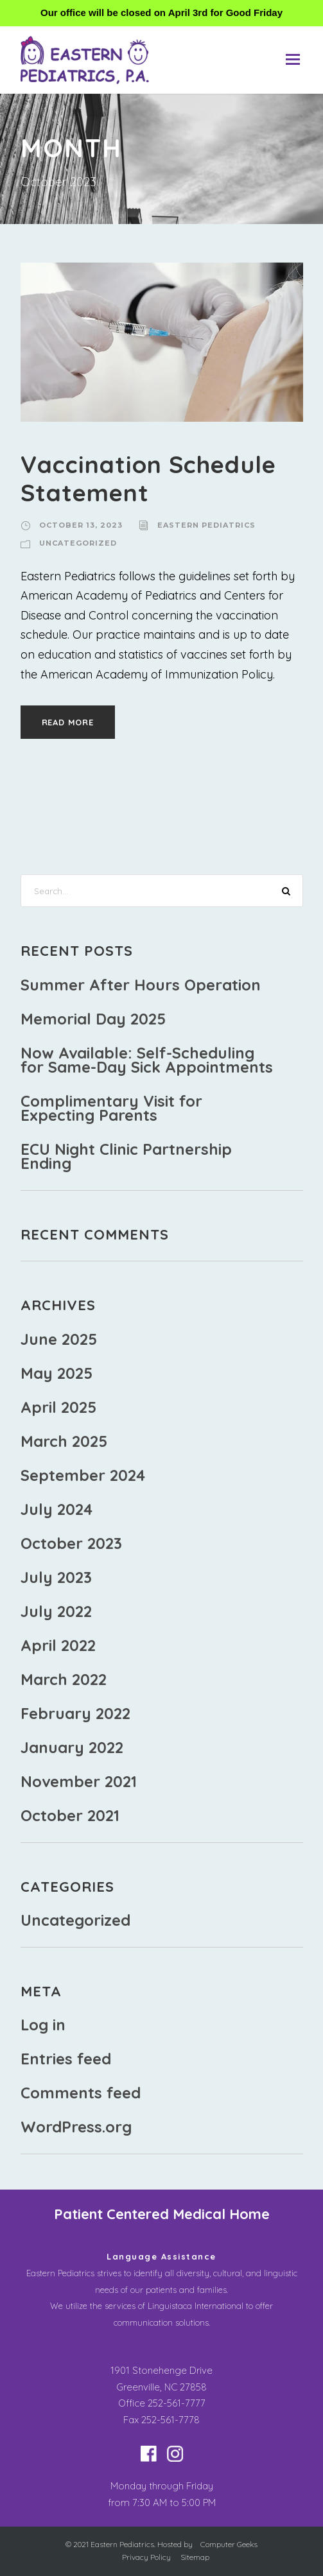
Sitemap (194, 2557)
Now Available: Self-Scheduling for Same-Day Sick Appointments (147, 1059)
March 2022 (64, 1679)
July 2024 (56, 1509)
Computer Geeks (229, 2544)
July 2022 (56, 1611)
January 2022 (72, 1747)
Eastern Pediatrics (206, 525)
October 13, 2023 (81, 525)
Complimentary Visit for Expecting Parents (111, 1108)
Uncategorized (78, 543)
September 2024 (83, 1475)
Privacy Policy (146, 2557)
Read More (68, 722)
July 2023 (56, 1577)
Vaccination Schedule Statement (148, 478)
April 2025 (58, 1407)
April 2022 (58, 1645)
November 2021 (79, 1781)
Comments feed (81, 2092)
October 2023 (71, 1543)
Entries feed (66, 2058)
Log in (43, 2024)
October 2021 (70, 1815)
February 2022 (75, 1713)
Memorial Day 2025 (93, 1018)
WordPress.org (76, 2126)
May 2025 (56, 1373)
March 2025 (64, 1441)
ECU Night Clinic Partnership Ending (126, 1156)
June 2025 (59, 1339)
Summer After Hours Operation (141, 984)
